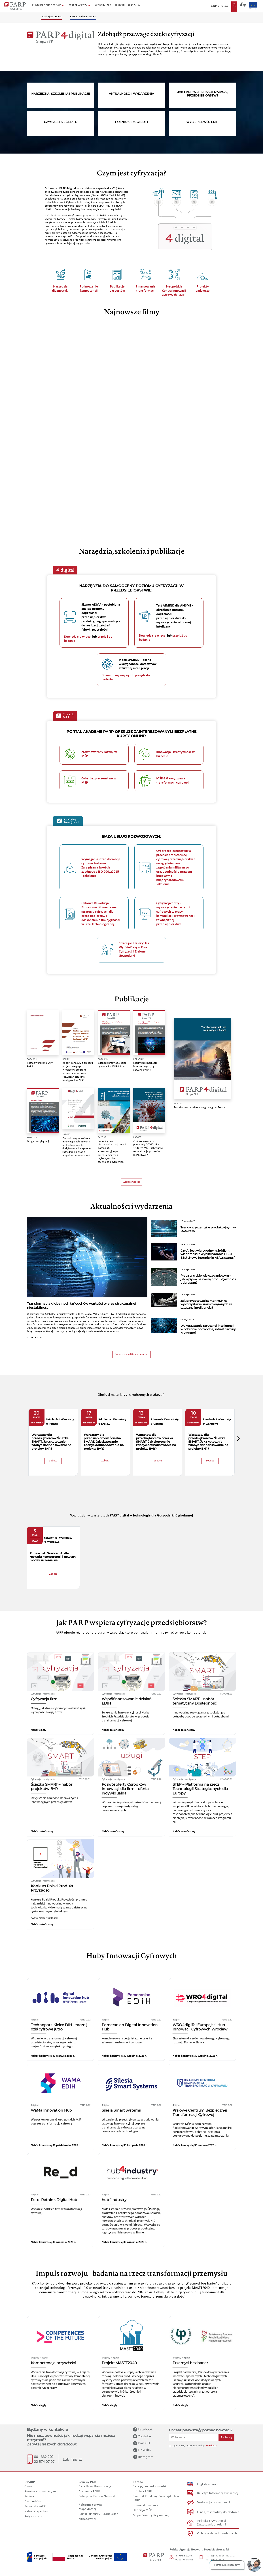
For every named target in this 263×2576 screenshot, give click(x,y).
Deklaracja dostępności (213, 2502)
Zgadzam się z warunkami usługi (188, 2445)
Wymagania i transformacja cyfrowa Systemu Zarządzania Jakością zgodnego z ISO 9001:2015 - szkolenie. (100, 868)
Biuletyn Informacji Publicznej (217, 2493)
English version (207, 2484)
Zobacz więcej (131, 1181)
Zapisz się (226, 2437)
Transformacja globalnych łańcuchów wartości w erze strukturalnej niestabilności (81, 1306)
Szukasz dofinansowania (83, 16)
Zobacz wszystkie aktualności (131, 1354)
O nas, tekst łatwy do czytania (218, 2512)
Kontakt (215, 6)
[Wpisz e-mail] (194, 2437)
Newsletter (211, 2445)
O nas (224, 6)
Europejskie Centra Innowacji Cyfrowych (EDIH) (174, 291)
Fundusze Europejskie (48, 5)
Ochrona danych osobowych (217, 2533)
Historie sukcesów (127, 5)
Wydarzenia (103, 5)
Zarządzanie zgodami (211, 2524)
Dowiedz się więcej (78, 637)
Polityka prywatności (211, 2520)
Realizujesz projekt (51, 16)
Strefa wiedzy (80, 5)
